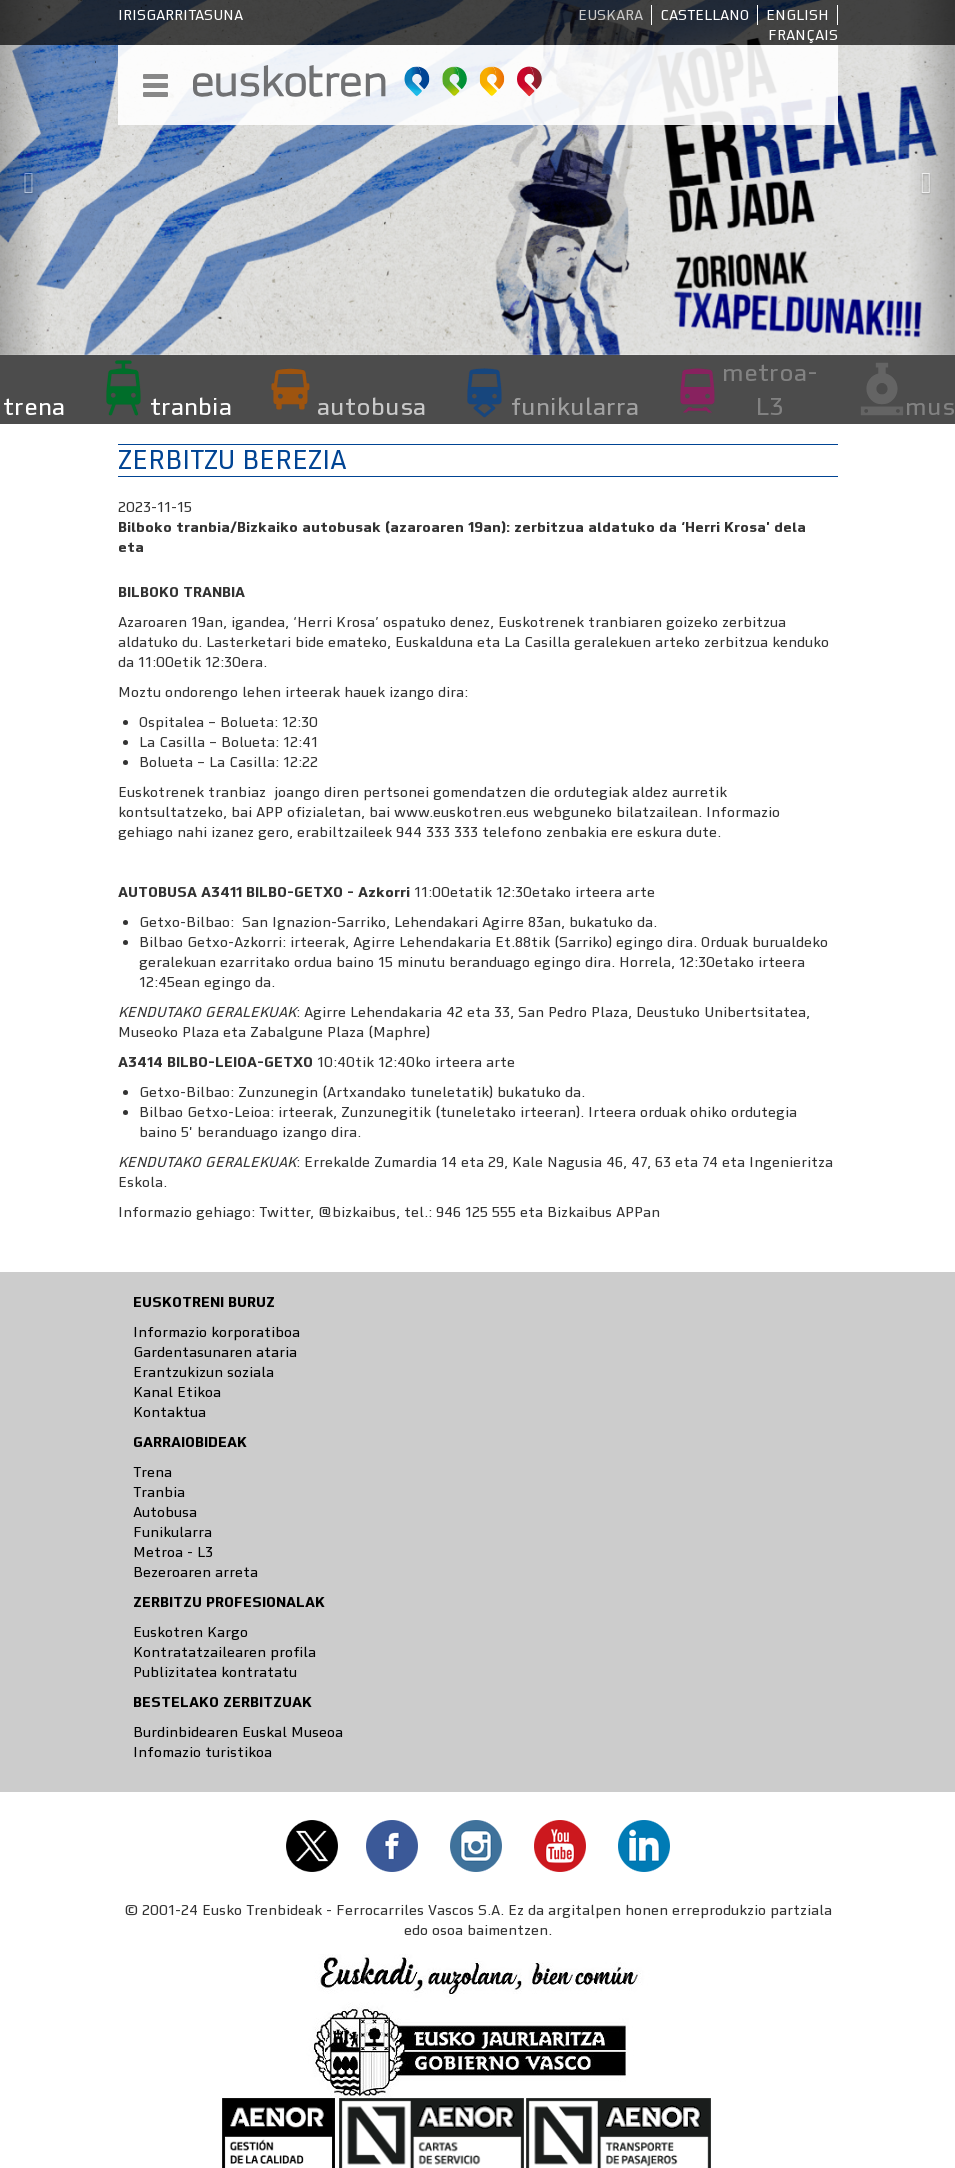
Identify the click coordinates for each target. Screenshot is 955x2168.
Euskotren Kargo (190, 1632)
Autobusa (165, 1512)
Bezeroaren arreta (195, 1572)
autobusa (371, 406)
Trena (152, 1472)
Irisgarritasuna (180, 15)
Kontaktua (169, 1412)
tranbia (191, 406)
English (797, 15)
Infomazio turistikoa (202, 1752)
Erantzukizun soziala (203, 1372)
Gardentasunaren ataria (215, 1352)
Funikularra (172, 1532)
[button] (24, 177)
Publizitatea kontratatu (215, 1672)
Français (803, 35)
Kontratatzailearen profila (224, 1652)
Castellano (704, 15)
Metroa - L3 (173, 1552)
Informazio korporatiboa (216, 1332)
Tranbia (159, 1492)
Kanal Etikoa (177, 1392)
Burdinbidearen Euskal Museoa (238, 1732)
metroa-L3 (770, 389)
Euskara (610, 15)
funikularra (575, 406)
